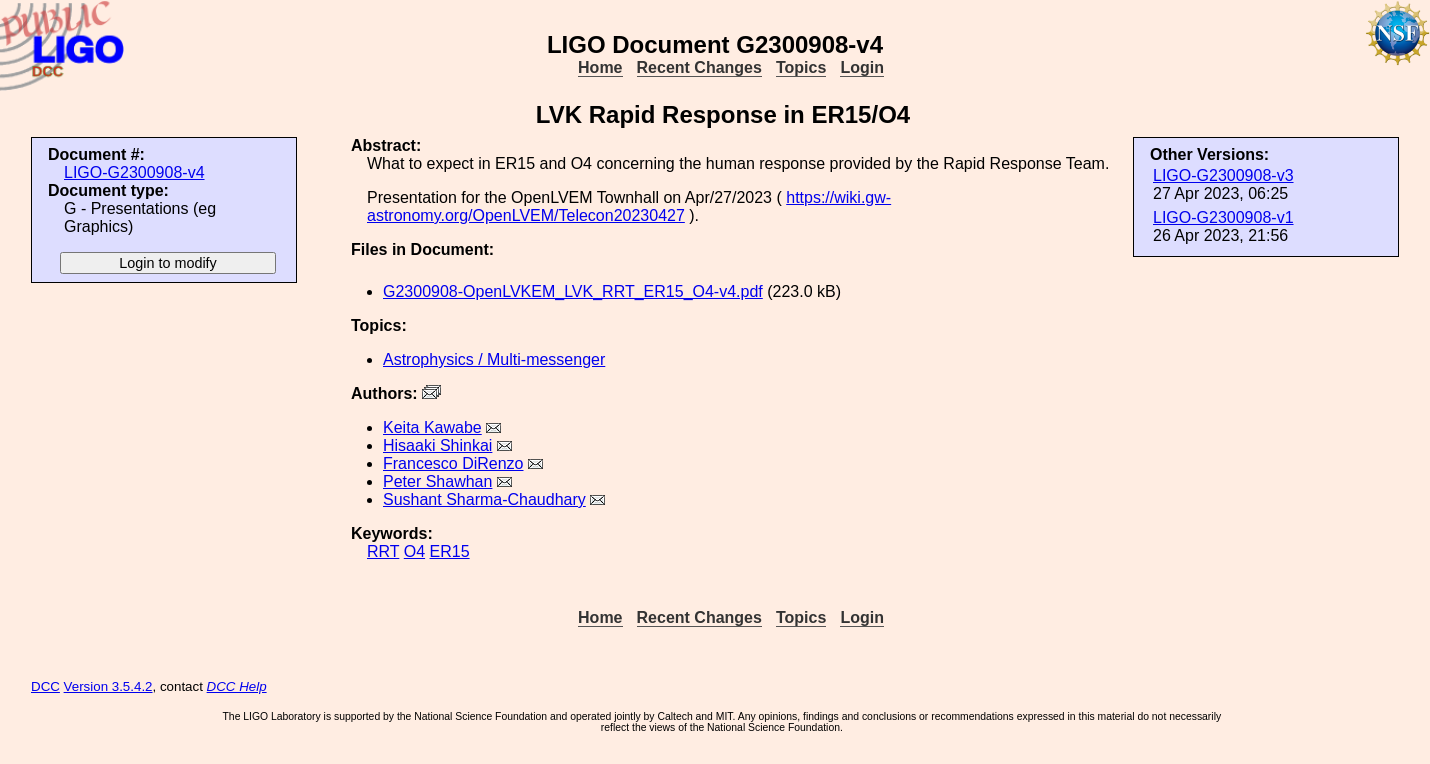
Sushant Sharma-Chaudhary (484, 499)
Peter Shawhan (437, 481)
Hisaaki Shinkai (437, 445)
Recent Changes (699, 67)
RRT (383, 551)
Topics (801, 67)
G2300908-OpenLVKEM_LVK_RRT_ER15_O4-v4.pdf (573, 291)
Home (600, 67)
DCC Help (237, 686)
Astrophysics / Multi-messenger (494, 359)
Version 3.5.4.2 (108, 686)
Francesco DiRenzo (453, 463)
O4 (414, 551)
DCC (45, 686)
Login (862, 67)
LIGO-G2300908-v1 (1223, 217)
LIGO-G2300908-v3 (1223, 175)
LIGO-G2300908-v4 (134, 172)
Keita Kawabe (432, 427)
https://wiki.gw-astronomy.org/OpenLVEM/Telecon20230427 (629, 206)
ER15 (450, 551)
